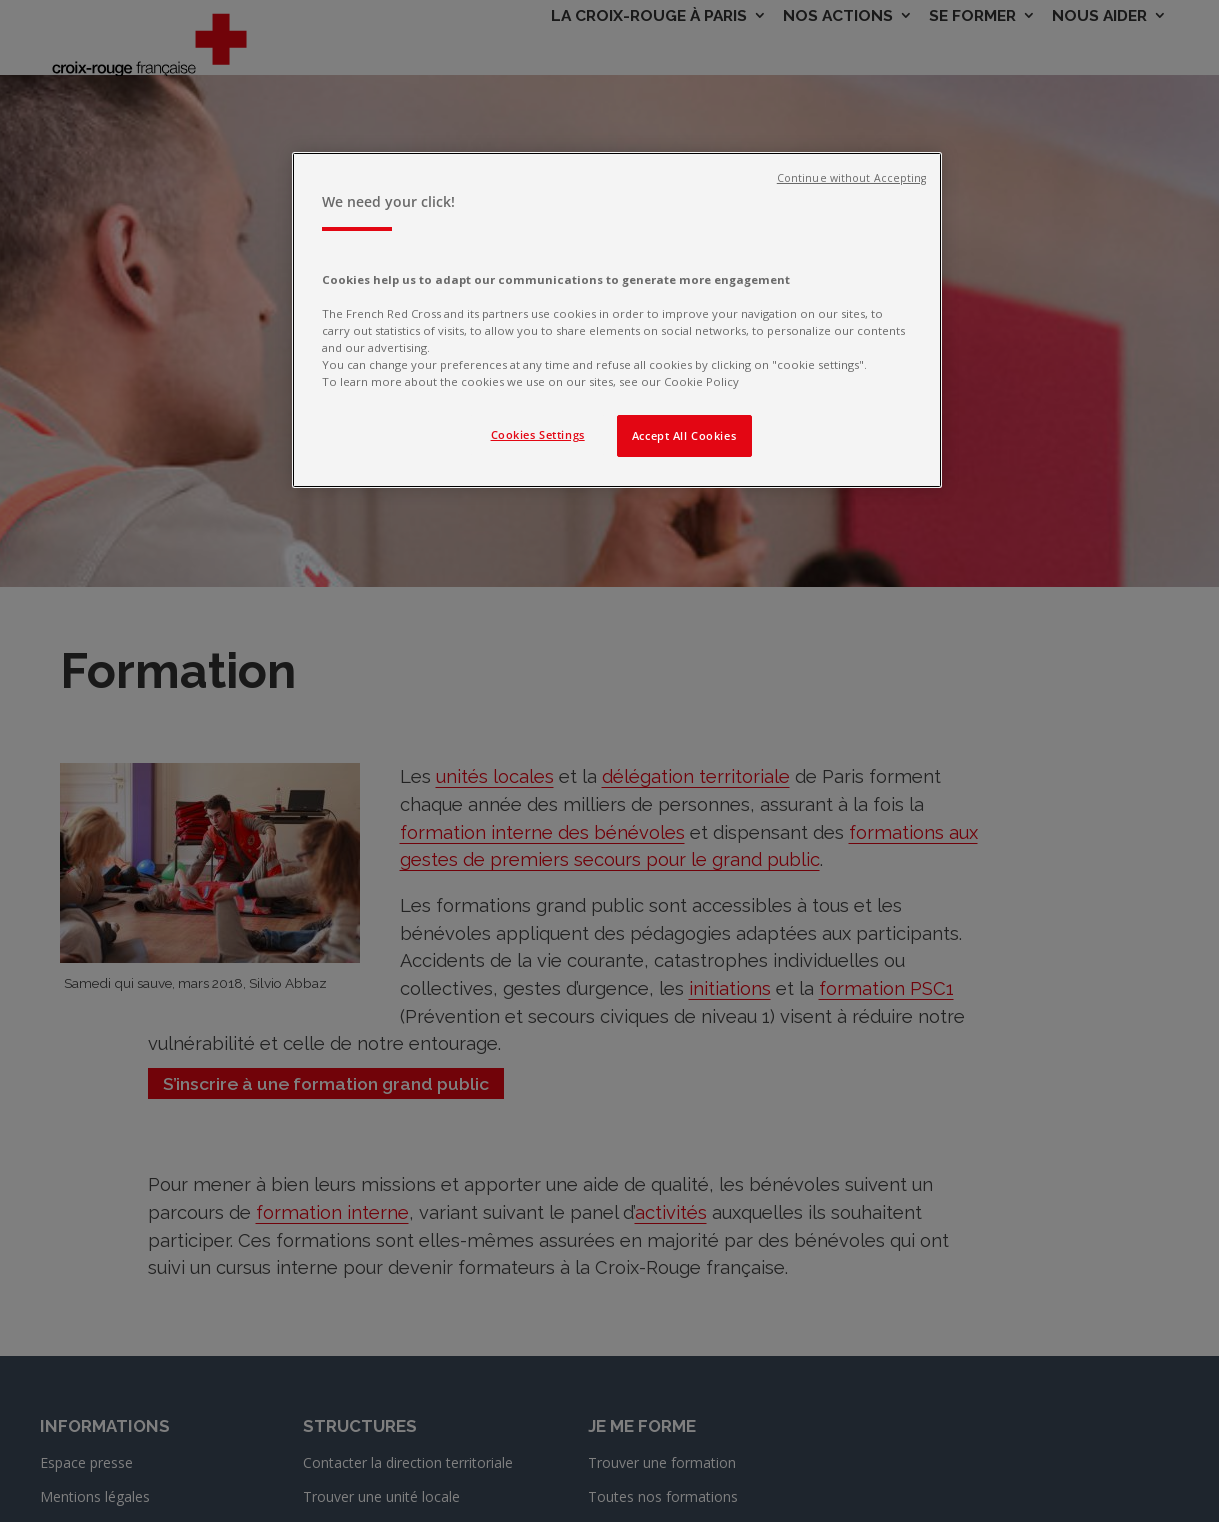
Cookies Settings (538, 434)
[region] (617, 320)
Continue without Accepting (852, 178)
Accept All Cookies (684, 435)
